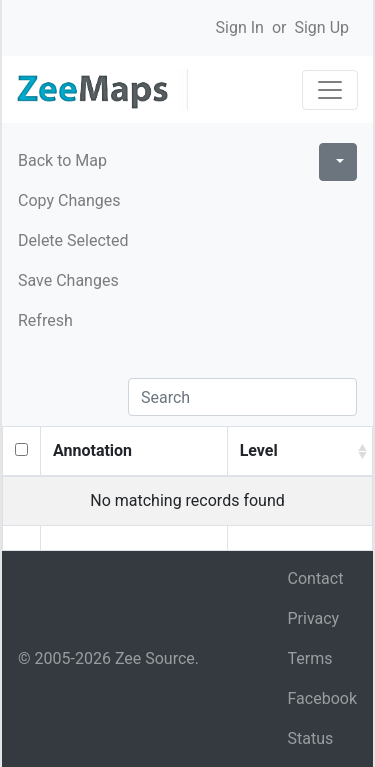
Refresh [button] (45, 320)
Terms (310, 658)
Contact (316, 578)
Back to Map (62, 160)
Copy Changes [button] (69, 200)
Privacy (314, 618)
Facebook (322, 698)
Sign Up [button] (321, 27)
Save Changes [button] (68, 280)
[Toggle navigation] (330, 90)
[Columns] (338, 162)
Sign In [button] (240, 27)
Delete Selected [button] (73, 240)
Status (311, 738)
